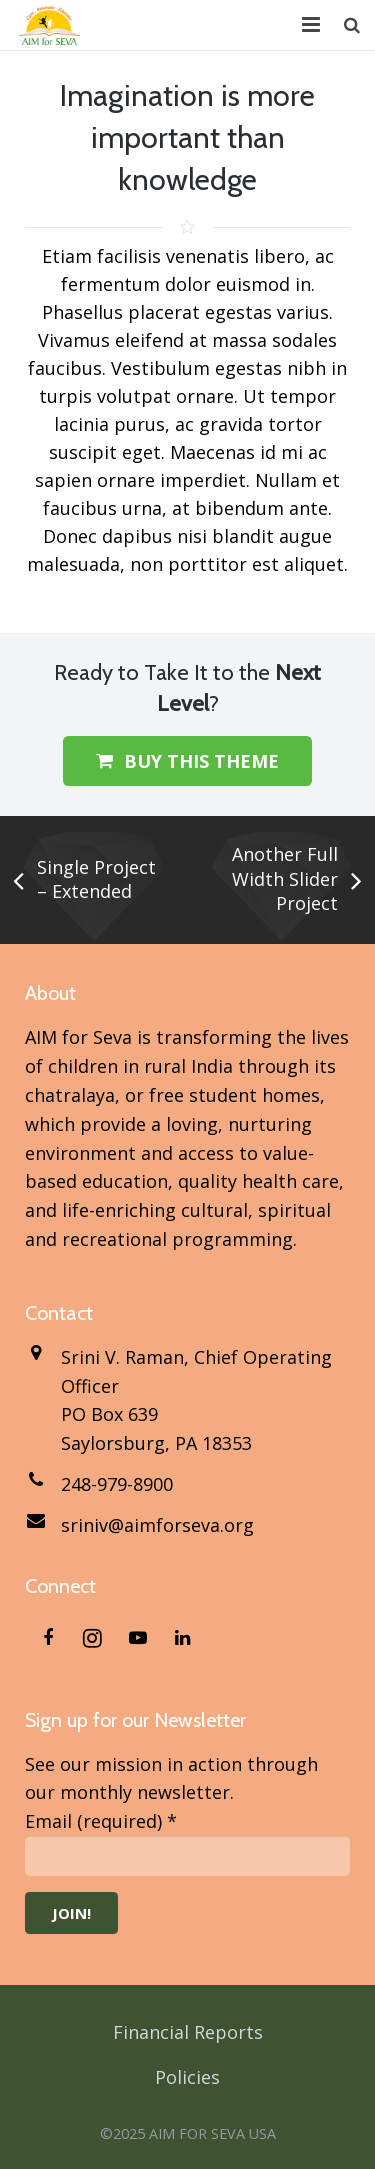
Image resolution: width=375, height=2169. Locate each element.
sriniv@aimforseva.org (157, 1525)
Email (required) (101, 1821)
